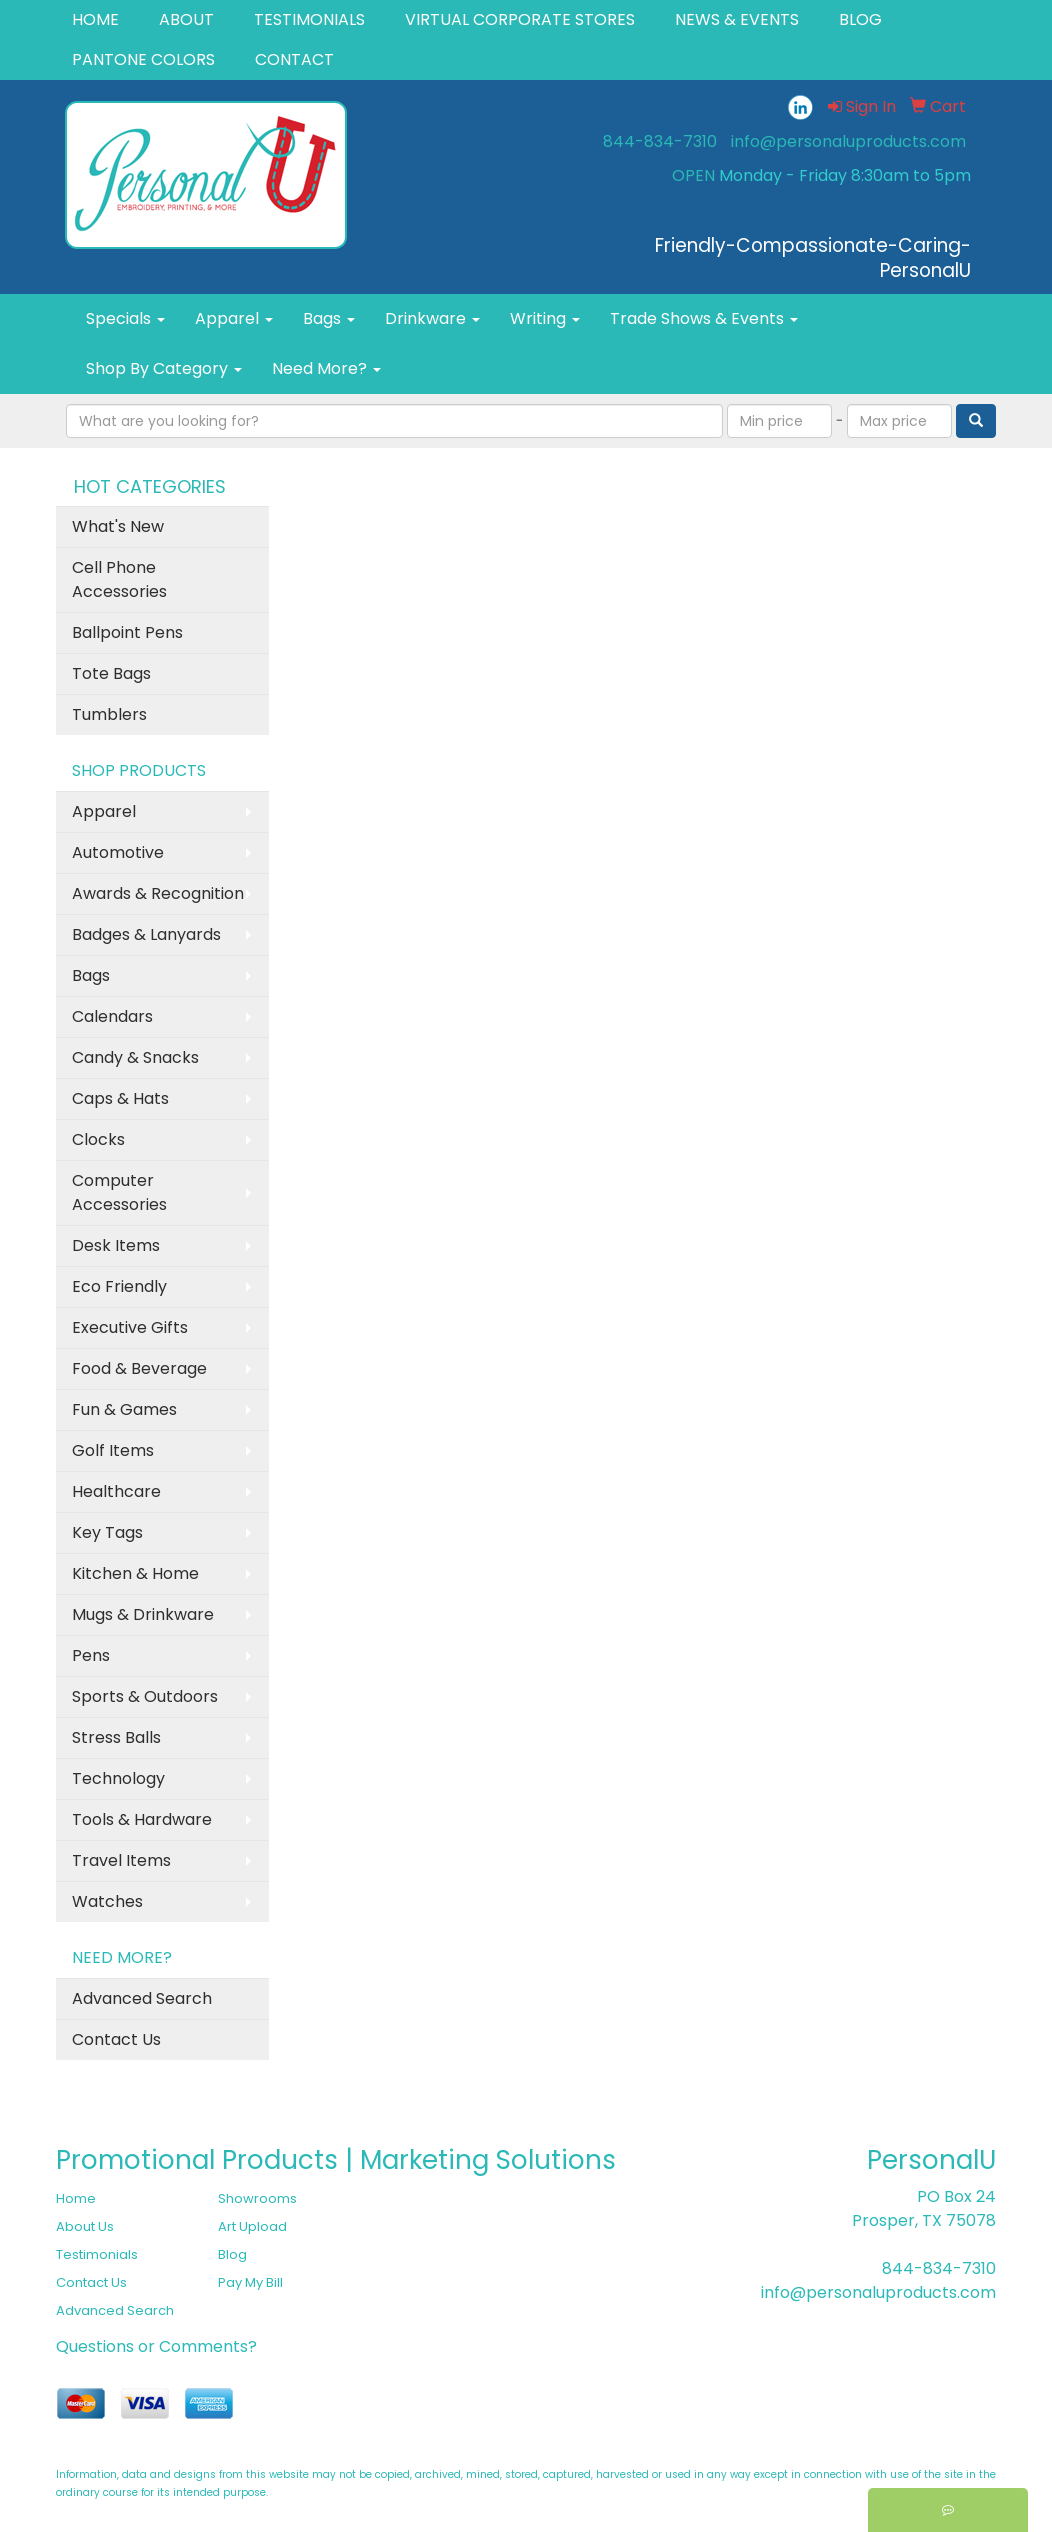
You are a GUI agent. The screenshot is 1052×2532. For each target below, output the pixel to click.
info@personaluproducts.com (848, 141)
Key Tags (107, 1532)
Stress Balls (116, 1737)
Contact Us (116, 2039)
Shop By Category (164, 368)
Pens (91, 1655)
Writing (545, 318)
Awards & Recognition (158, 893)
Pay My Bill (250, 2282)
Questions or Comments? (156, 2346)
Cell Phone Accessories (119, 579)
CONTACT (294, 59)
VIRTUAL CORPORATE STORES (520, 19)
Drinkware (432, 318)
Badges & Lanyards (146, 934)
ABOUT (186, 19)
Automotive (118, 852)
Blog (232, 2254)
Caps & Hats (120, 1098)
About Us (85, 2226)
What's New (118, 526)
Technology (118, 1778)
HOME (95, 19)
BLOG (860, 19)
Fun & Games (124, 1409)
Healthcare (116, 1491)
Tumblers (109, 714)
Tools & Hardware (142, 1819)
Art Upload (252, 2226)
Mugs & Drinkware (143, 1614)
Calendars (112, 1016)
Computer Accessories (119, 1192)
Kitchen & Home (135, 1573)
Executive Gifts (130, 1327)
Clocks (98, 1139)
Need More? (326, 368)
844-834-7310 (660, 141)
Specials (125, 318)
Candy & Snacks (135, 1057)
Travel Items (121, 1860)
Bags (329, 318)
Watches (107, 1901)
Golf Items (113, 1450)
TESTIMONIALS (309, 19)
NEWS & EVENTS (737, 19)
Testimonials (97, 2254)
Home (76, 2198)
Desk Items (116, 1245)
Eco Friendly (119, 1286)
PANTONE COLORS (143, 59)
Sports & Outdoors (145, 1696)
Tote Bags (111, 673)
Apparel (234, 318)
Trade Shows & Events (704, 318)
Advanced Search (142, 1998)
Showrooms (257, 2198)
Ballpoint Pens (127, 632)
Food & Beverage (139, 1368)
